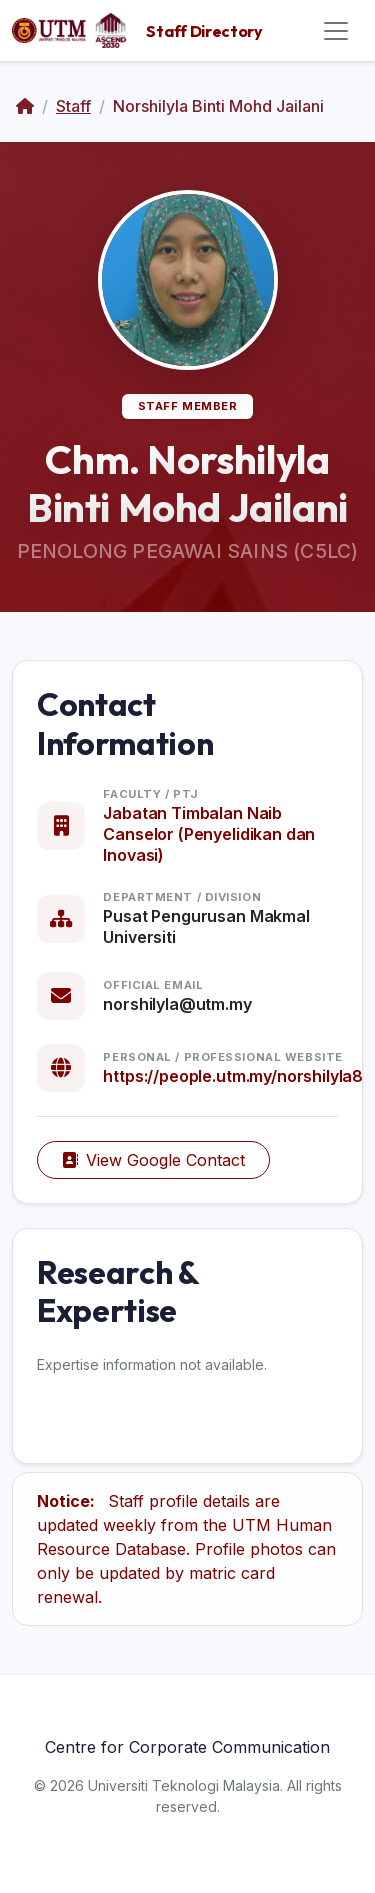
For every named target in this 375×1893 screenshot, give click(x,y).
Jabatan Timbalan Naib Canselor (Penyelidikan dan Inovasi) (209, 834)
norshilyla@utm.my (177, 1004)
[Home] (25, 106)
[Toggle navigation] (336, 31)
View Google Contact (153, 1160)
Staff (73, 106)
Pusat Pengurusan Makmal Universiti (206, 926)
